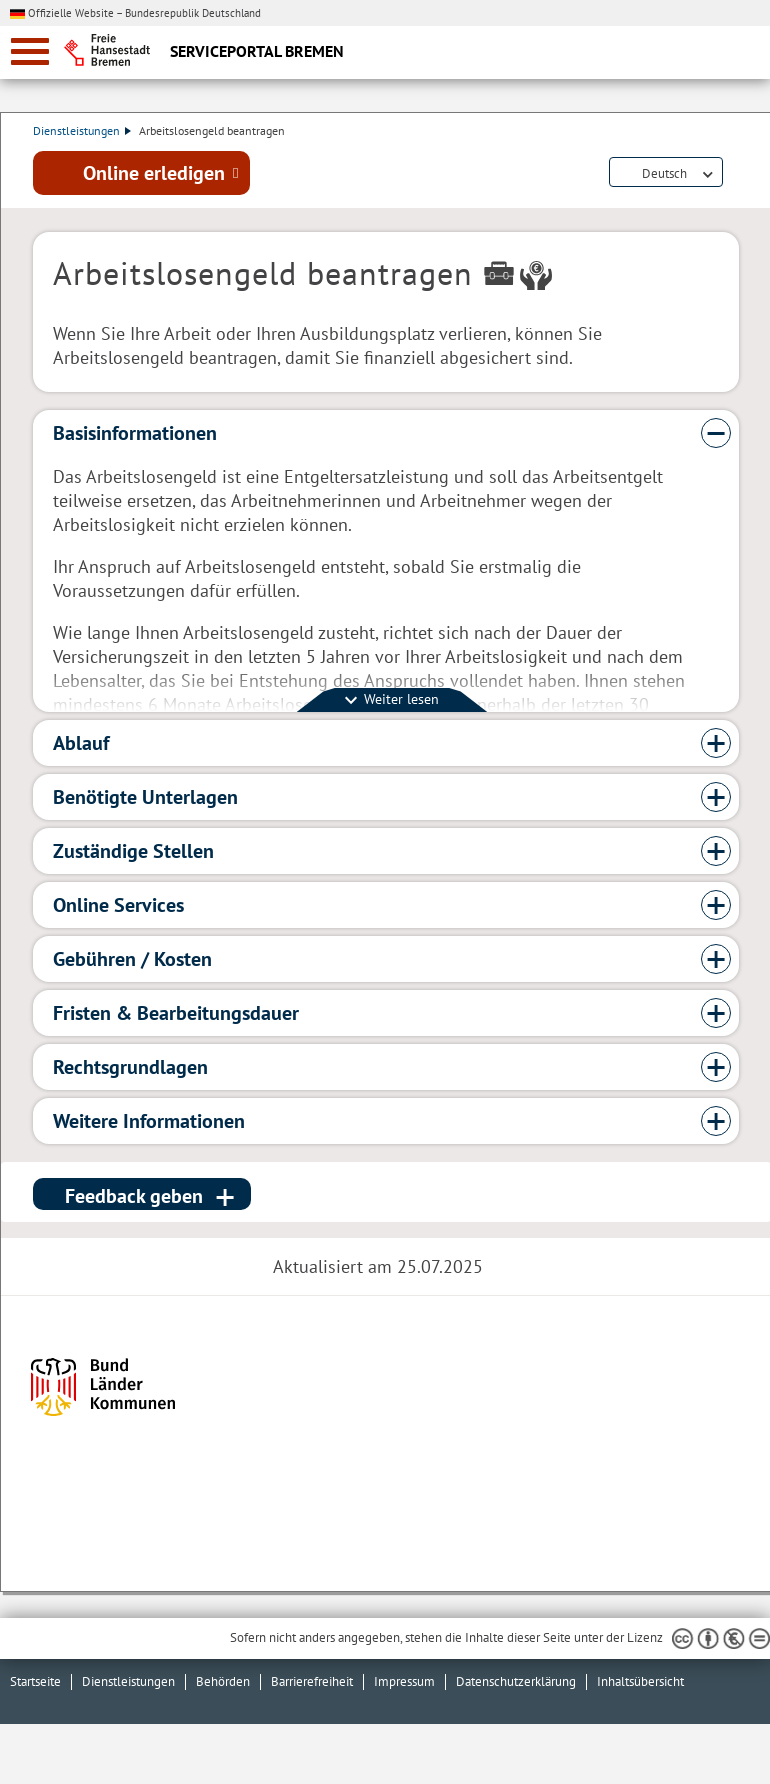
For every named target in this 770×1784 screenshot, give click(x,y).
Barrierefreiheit (312, 1681)
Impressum (404, 1681)
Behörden (223, 1681)
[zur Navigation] (30, 51)
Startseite (35, 1681)
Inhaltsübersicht (640, 1681)
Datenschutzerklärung (516, 1681)
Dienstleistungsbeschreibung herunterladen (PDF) (735, 174)
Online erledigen (154, 173)
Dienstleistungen (82, 130)
